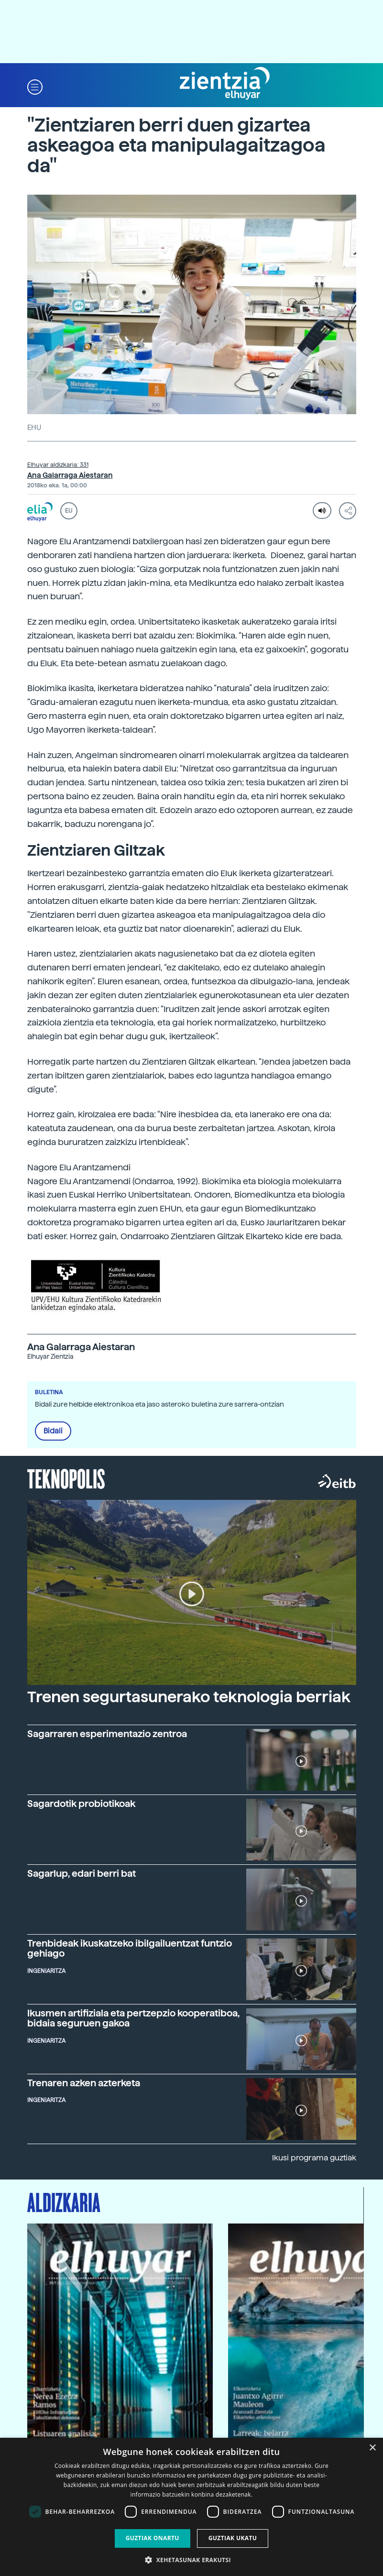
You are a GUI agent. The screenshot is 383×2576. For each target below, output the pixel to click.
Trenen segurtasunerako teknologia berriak (188, 1697)
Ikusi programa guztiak (314, 2157)
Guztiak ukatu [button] (232, 2538)
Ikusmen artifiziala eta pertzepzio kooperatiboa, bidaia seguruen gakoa (133, 2018)
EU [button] (68, 510)
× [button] (372, 2448)
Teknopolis (66, 1478)
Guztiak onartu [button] (152, 2538)
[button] (35, 86)
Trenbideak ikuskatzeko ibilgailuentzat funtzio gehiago (129, 1948)
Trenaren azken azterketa (83, 2083)
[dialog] (191, 2507)
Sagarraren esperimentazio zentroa (107, 1733)
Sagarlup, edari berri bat (81, 1873)
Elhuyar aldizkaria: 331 (57, 465)
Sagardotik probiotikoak (81, 1803)
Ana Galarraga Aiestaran (70, 475)
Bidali (53, 1431)
